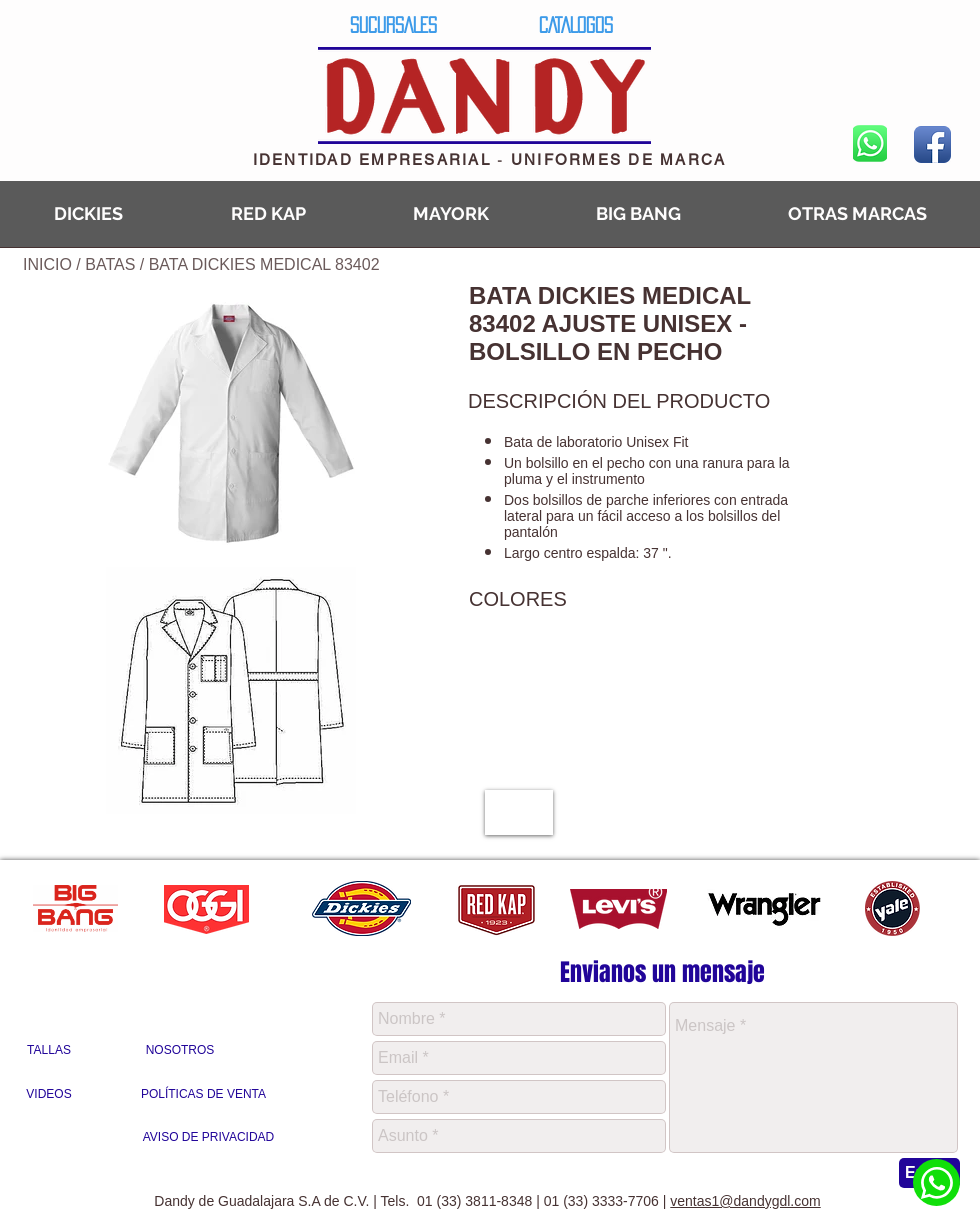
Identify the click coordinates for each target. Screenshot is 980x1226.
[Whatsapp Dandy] (936, 1182)
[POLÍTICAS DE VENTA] (203, 1095)
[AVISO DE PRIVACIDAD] (208, 1138)
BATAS (112, 264)
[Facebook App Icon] (932, 144)
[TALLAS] (49, 1051)
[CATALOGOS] (575, 24)
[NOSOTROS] (180, 1051)
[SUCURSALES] (393, 24)
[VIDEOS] (49, 1095)
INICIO (47, 264)
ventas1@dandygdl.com (745, 1201)
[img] (519, 812)
